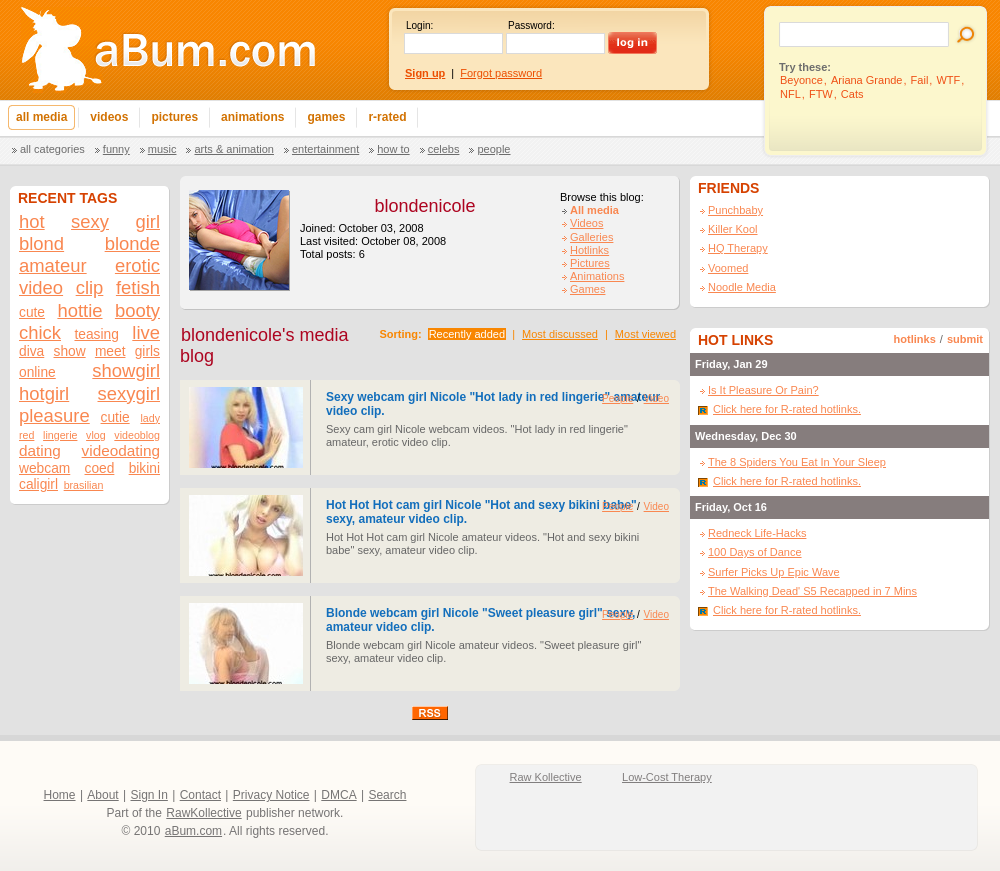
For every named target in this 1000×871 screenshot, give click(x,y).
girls (147, 351)
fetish (138, 287)
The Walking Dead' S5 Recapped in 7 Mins (812, 591)
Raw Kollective (546, 777)
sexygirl (129, 393)
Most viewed (645, 334)
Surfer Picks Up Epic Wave (774, 572)
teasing (96, 334)
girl (147, 221)
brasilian (84, 485)
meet (110, 351)
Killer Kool (733, 229)
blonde (132, 243)
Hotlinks (589, 250)
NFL (790, 94)
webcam (44, 468)
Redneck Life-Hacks (757, 533)
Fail (920, 80)
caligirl (38, 484)
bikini (144, 468)
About (102, 795)
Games (587, 289)
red (26, 435)
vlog (96, 435)
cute (32, 312)
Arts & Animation (233, 149)
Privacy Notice (271, 795)
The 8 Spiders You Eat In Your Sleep (797, 462)
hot (32, 221)
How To (393, 149)
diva (31, 351)
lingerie (60, 435)
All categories (52, 149)
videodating (121, 450)
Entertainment (325, 149)
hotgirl (44, 393)
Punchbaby (735, 210)
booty (137, 310)
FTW (821, 94)
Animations (597, 276)
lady (150, 418)
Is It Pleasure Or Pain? (763, 390)
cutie (115, 417)
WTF (948, 80)
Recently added (467, 334)
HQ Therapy (738, 248)
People (493, 149)
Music (162, 149)
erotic (137, 265)
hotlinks (915, 339)
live (146, 332)
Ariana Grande (867, 80)
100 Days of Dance (755, 552)
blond (41, 243)
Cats (852, 94)
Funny (116, 149)
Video (656, 398)
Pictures (590, 263)
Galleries (591, 237)
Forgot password (501, 73)
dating (40, 450)
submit (965, 339)
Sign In (149, 795)
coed (100, 468)
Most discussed (560, 334)
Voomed (728, 268)
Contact (200, 795)
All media (594, 210)
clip (90, 287)
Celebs (444, 149)
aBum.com (193, 831)
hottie (79, 310)
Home (60, 795)
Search (387, 795)
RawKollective (203, 813)
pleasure (54, 415)
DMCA (338, 795)
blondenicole (424, 206)
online (37, 372)
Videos (586, 223)
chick (40, 332)
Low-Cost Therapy (667, 777)
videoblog (137, 435)
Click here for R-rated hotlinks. (787, 409)
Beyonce (801, 80)
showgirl (126, 370)
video (41, 287)
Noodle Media (742, 287)
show (70, 351)
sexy (90, 221)
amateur (53, 265)
